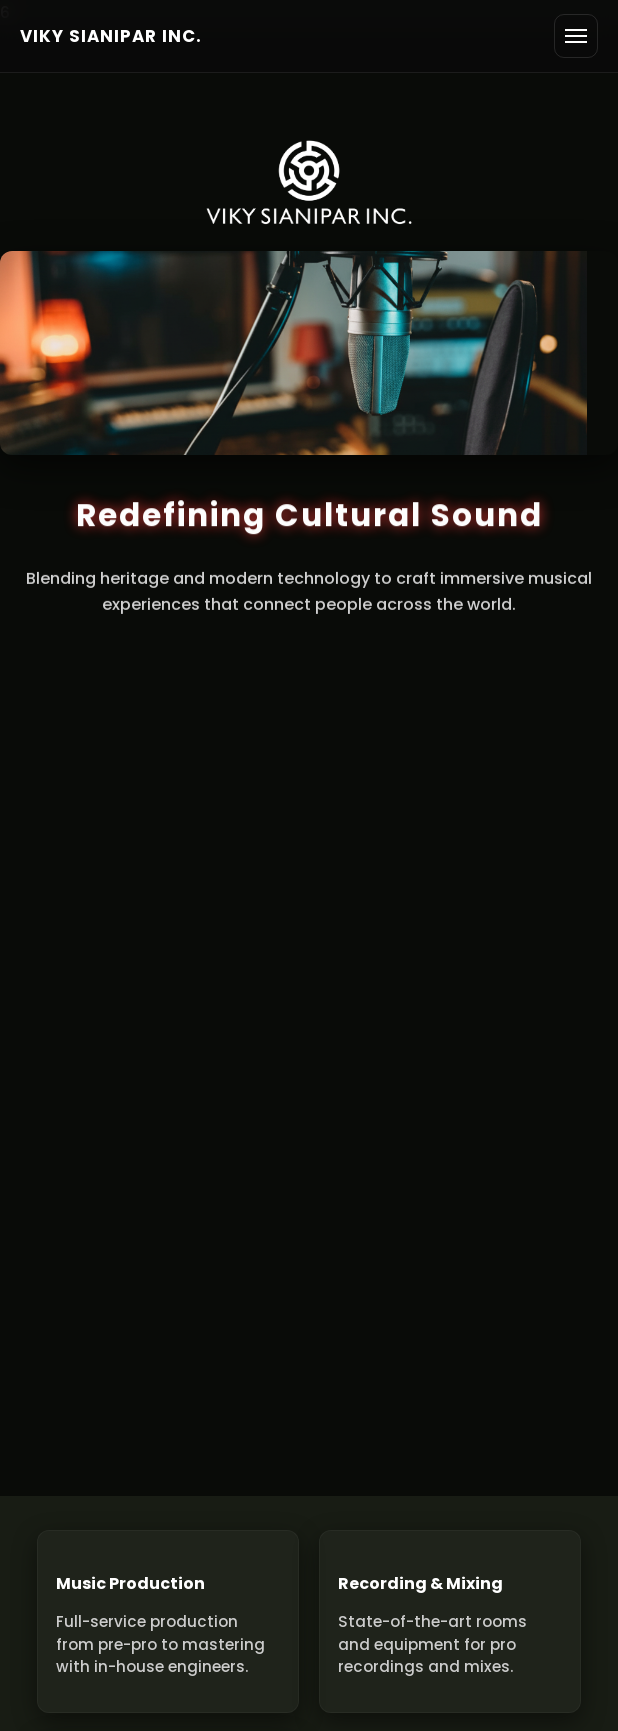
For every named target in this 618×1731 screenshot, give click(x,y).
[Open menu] (576, 36)
